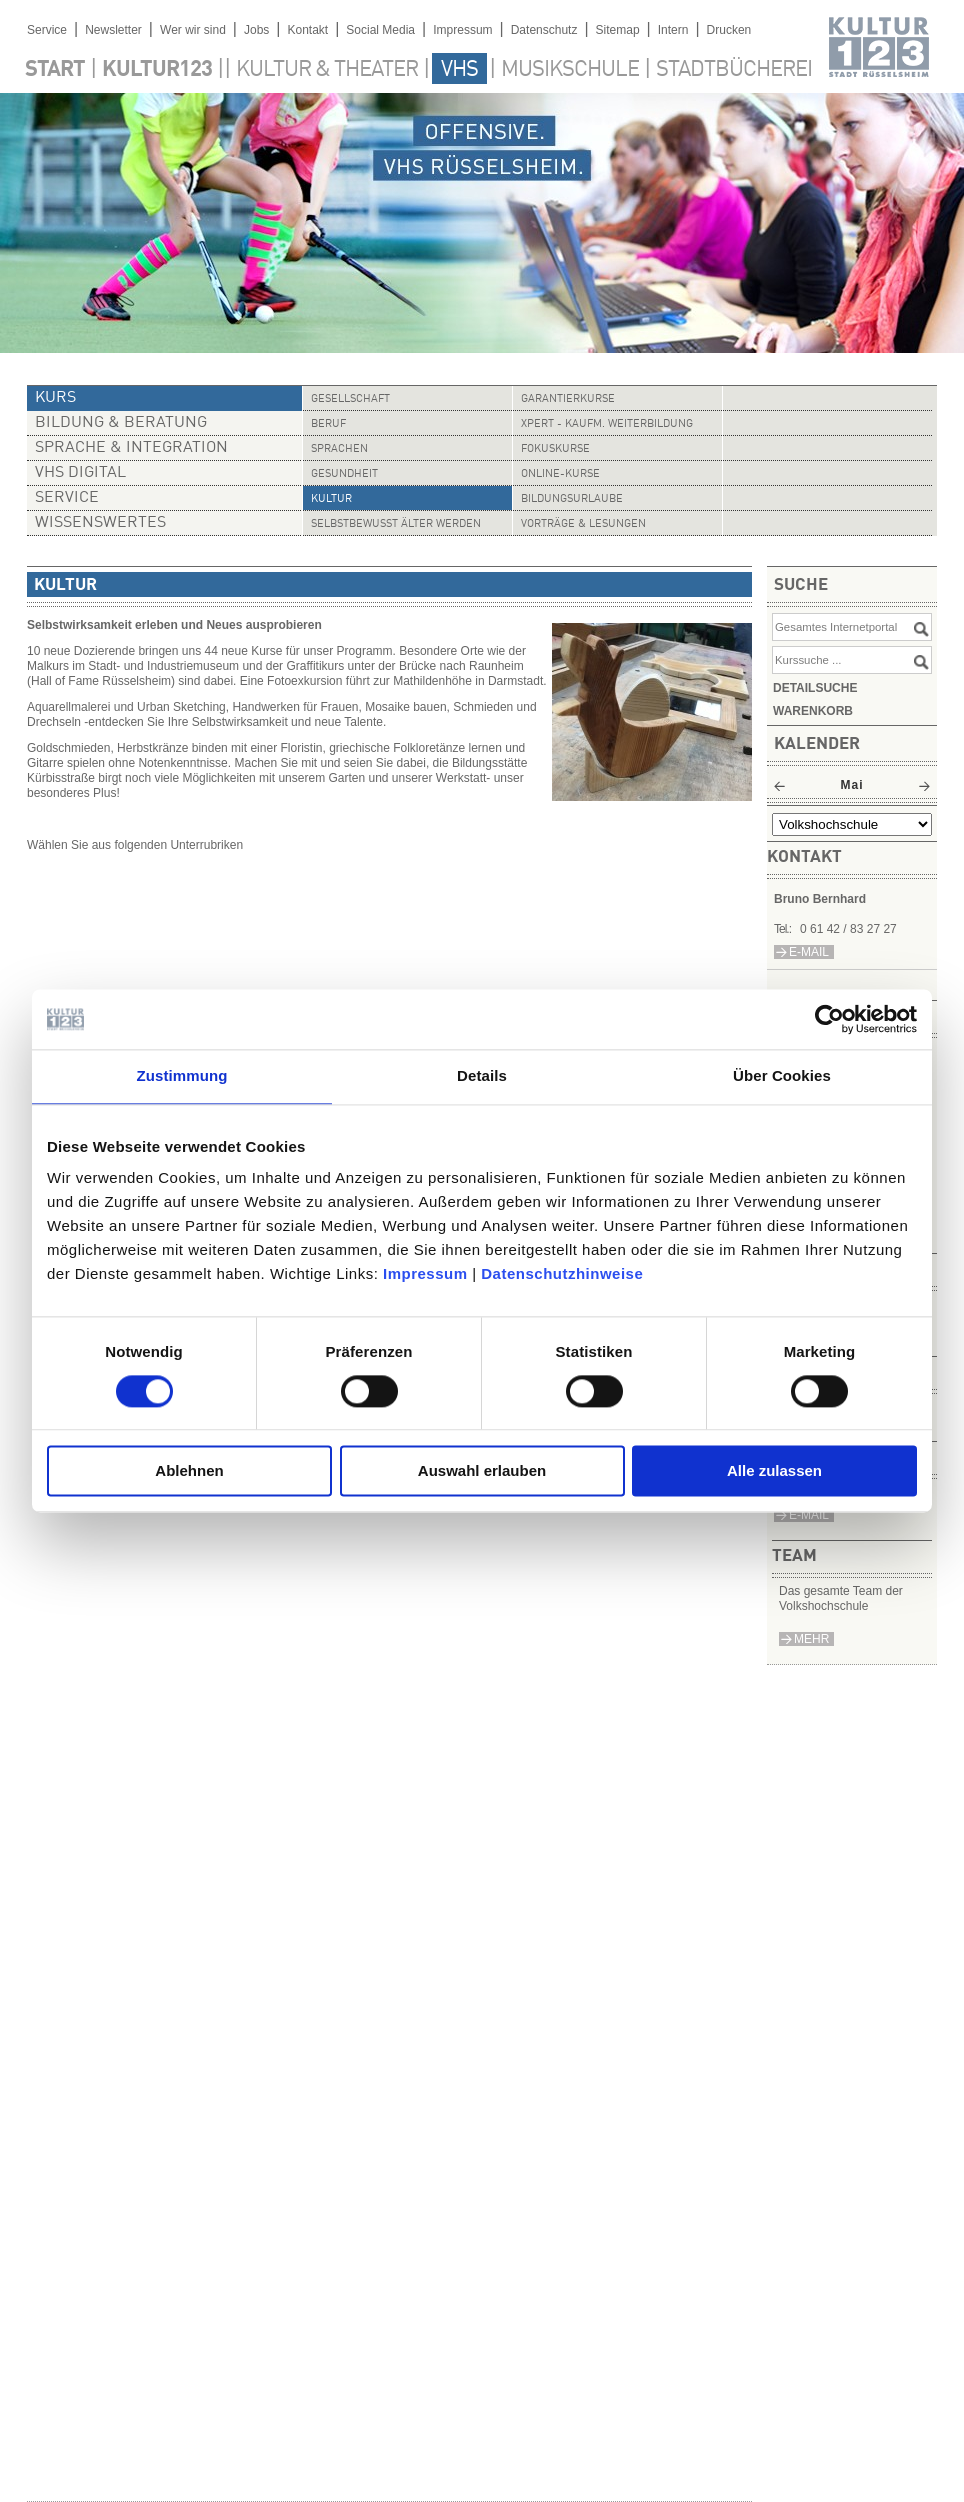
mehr (811, 1639)
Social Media (380, 30)
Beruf (328, 424)
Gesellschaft (350, 399)
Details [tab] (482, 1075)
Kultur (331, 499)
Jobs (256, 30)
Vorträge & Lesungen (583, 524)
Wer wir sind (193, 30)
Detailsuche (815, 688)
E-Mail (809, 1515)
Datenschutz (544, 30)
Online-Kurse (560, 474)
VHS (459, 70)
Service (47, 30)
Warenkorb (813, 711)
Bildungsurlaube (572, 499)
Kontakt (307, 30)
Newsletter (113, 30)
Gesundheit (344, 474)
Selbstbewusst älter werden (396, 524)
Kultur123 (157, 70)
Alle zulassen (774, 1471)
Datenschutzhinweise (562, 1273)
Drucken (729, 30)
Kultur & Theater (327, 70)
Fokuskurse (555, 449)
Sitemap (618, 30)
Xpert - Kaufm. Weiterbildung (607, 424)
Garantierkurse (568, 399)
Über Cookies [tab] (782, 1075)
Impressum (425, 1273)
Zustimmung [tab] (182, 1075)
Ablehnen (189, 1471)
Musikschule (570, 70)
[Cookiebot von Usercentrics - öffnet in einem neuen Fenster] (829, 1019)
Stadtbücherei (734, 70)
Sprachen (339, 449)
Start (55, 70)
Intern (673, 30)
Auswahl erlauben (482, 1471)
